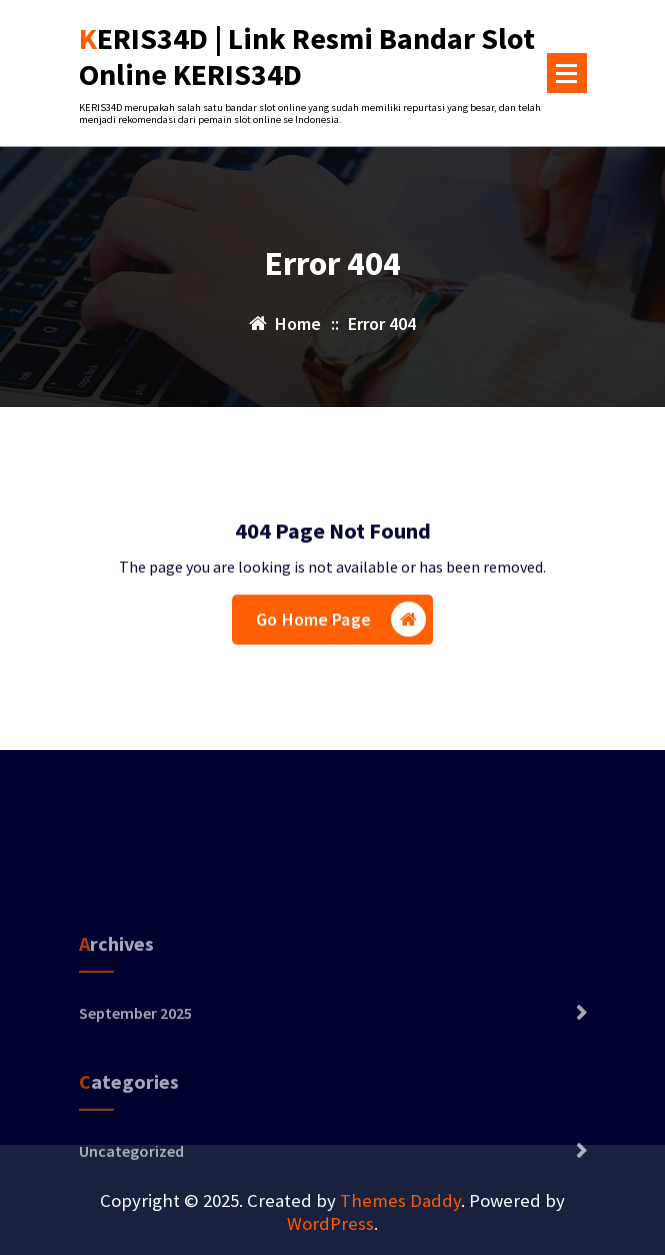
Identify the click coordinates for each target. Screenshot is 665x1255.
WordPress (330, 1223)
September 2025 (135, 1040)
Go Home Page (341, 621)
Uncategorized (131, 1178)
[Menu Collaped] (567, 73)
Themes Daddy (400, 1200)
